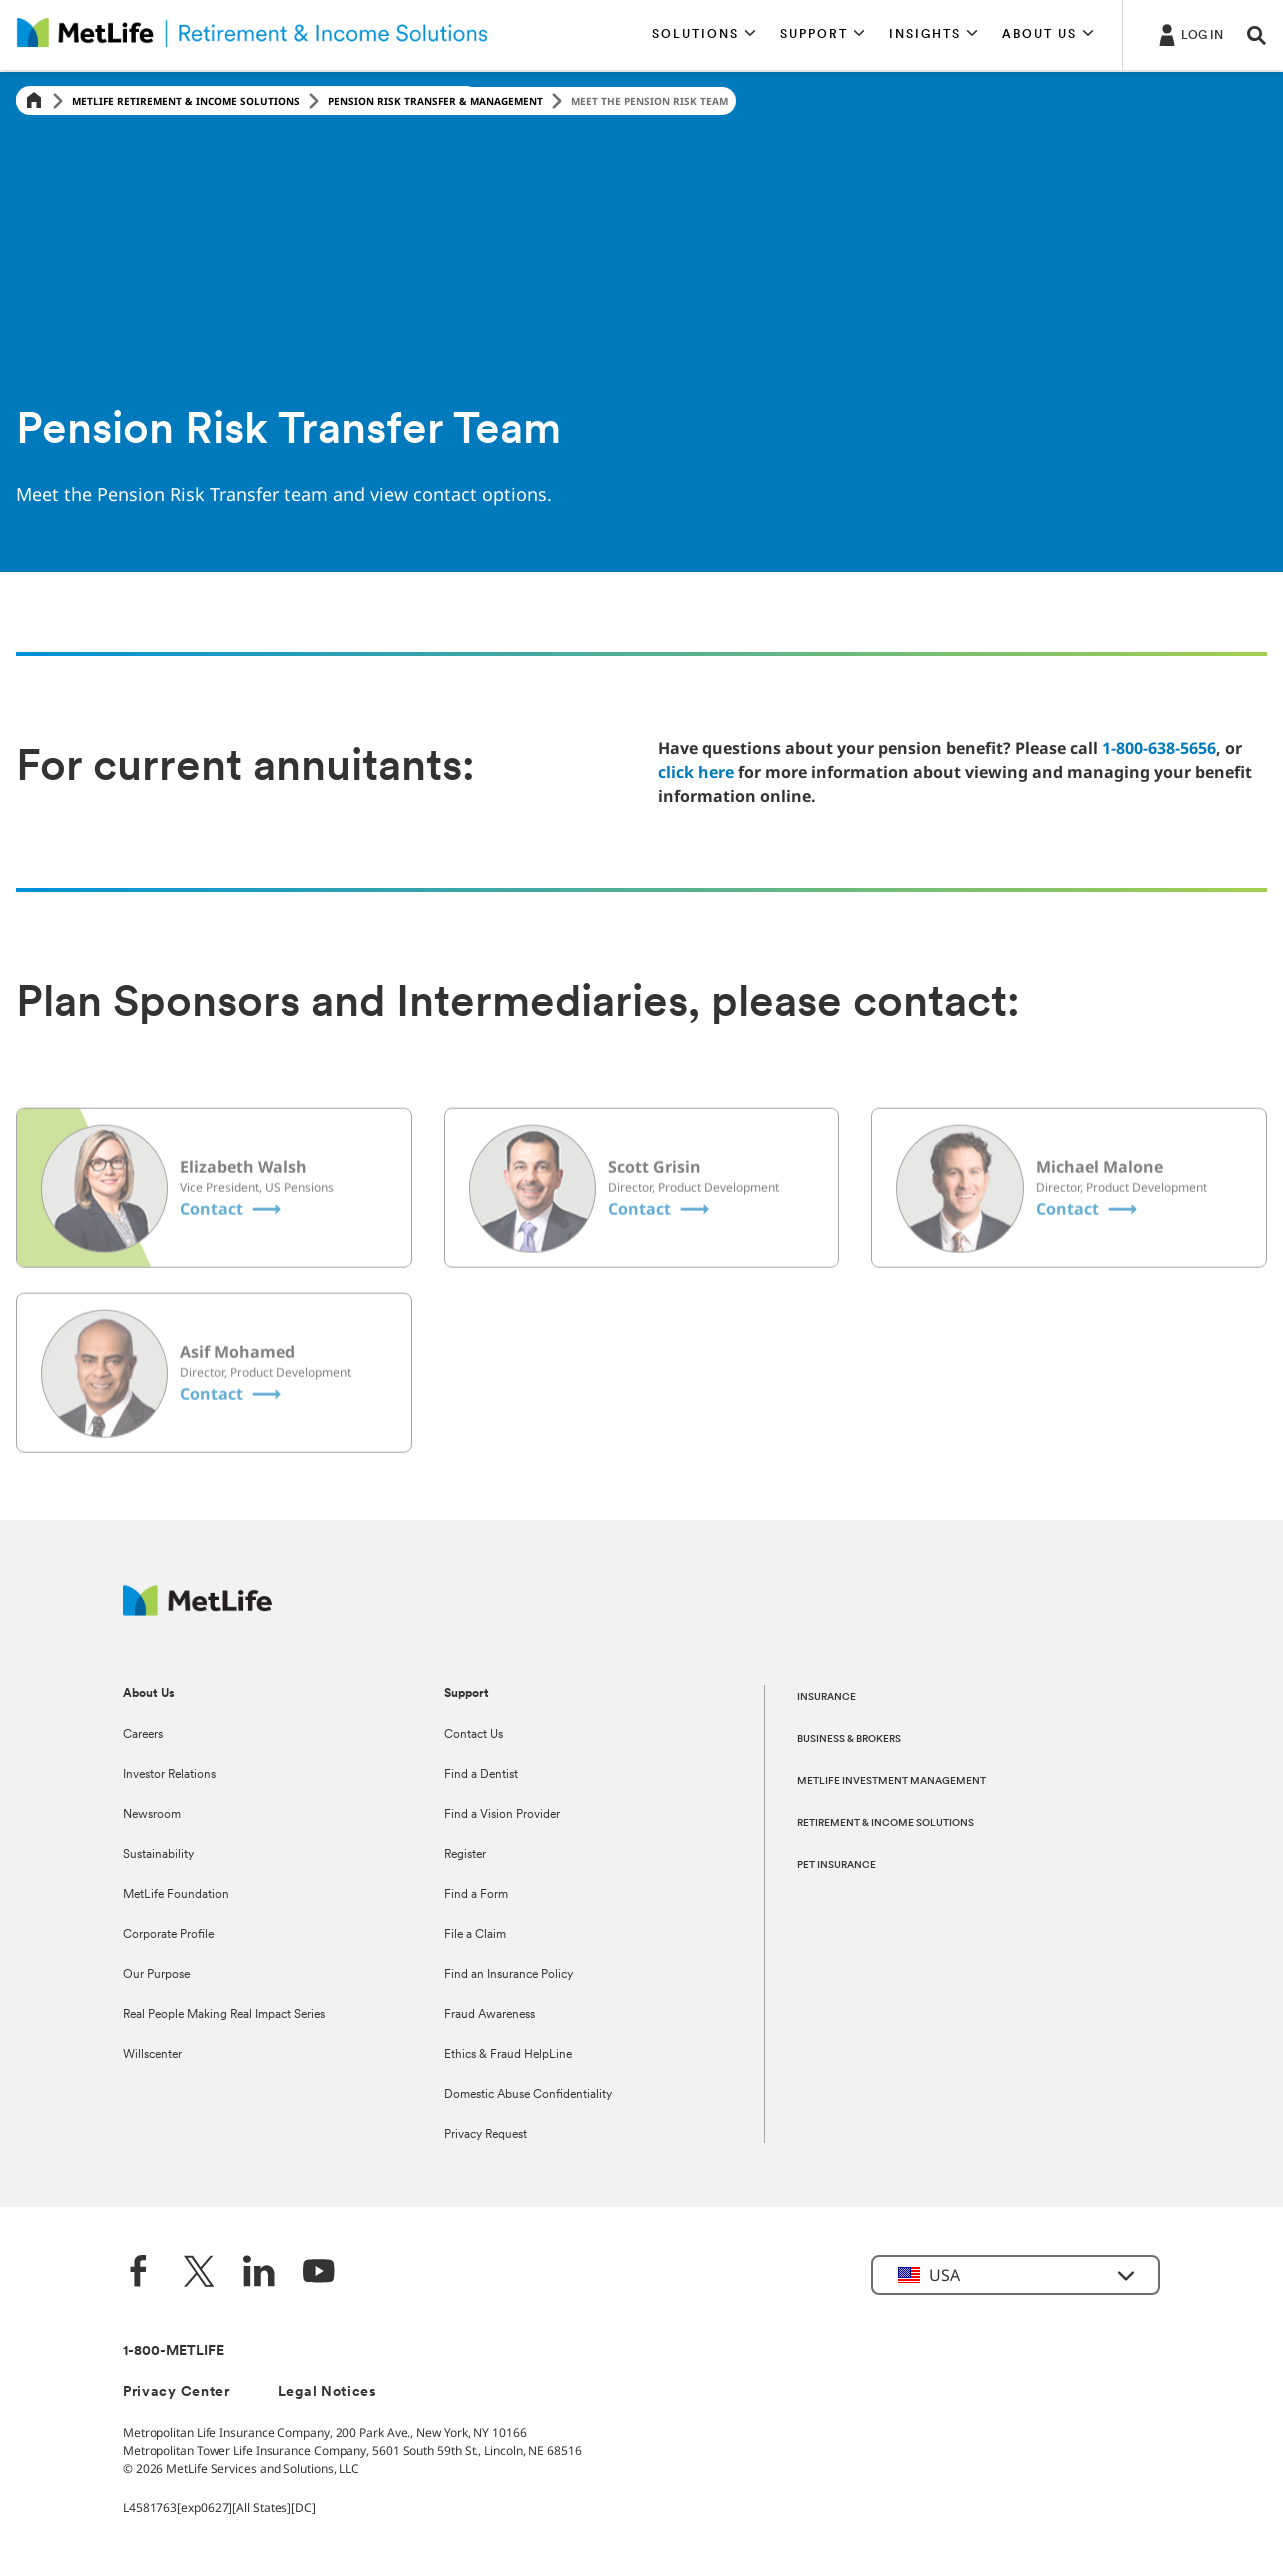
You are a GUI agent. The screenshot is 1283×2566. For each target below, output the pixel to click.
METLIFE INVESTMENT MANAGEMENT (891, 1781)
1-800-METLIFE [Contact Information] (173, 2351)
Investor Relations (169, 1775)
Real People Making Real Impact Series (224, 2015)
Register (465, 1855)
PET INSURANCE (836, 1865)
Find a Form (476, 1895)
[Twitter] (199, 2273)
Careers (143, 1735)
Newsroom (152, 1815)
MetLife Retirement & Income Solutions (186, 101)
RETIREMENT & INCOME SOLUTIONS (885, 1823)
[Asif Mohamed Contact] (232, 1434)
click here (696, 772)
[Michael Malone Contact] (1088, 1249)
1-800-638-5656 (1159, 748)
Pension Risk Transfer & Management (435, 101)
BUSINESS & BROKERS (849, 1739)
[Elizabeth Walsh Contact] (232, 1249)
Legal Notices (327, 2392)
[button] (704, 35)
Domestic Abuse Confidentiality (528, 2095)
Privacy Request (485, 2135)
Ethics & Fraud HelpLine (508, 2055)
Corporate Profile (168, 1935)
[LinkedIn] (259, 2273)
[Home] (34, 101)
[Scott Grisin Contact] (660, 1249)
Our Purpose (156, 1975)
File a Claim (475, 1935)
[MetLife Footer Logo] (197, 1610)
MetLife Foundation (176, 1895)
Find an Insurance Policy (508, 1975)
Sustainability (158, 1855)
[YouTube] (319, 2273)
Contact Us (473, 1735)
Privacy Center (176, 2392)
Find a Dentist (481, 1775)
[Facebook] (139, 2273)
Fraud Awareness (489, 2015)
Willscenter (152, 2055)
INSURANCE (826, 1697)
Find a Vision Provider (502, 1815)
